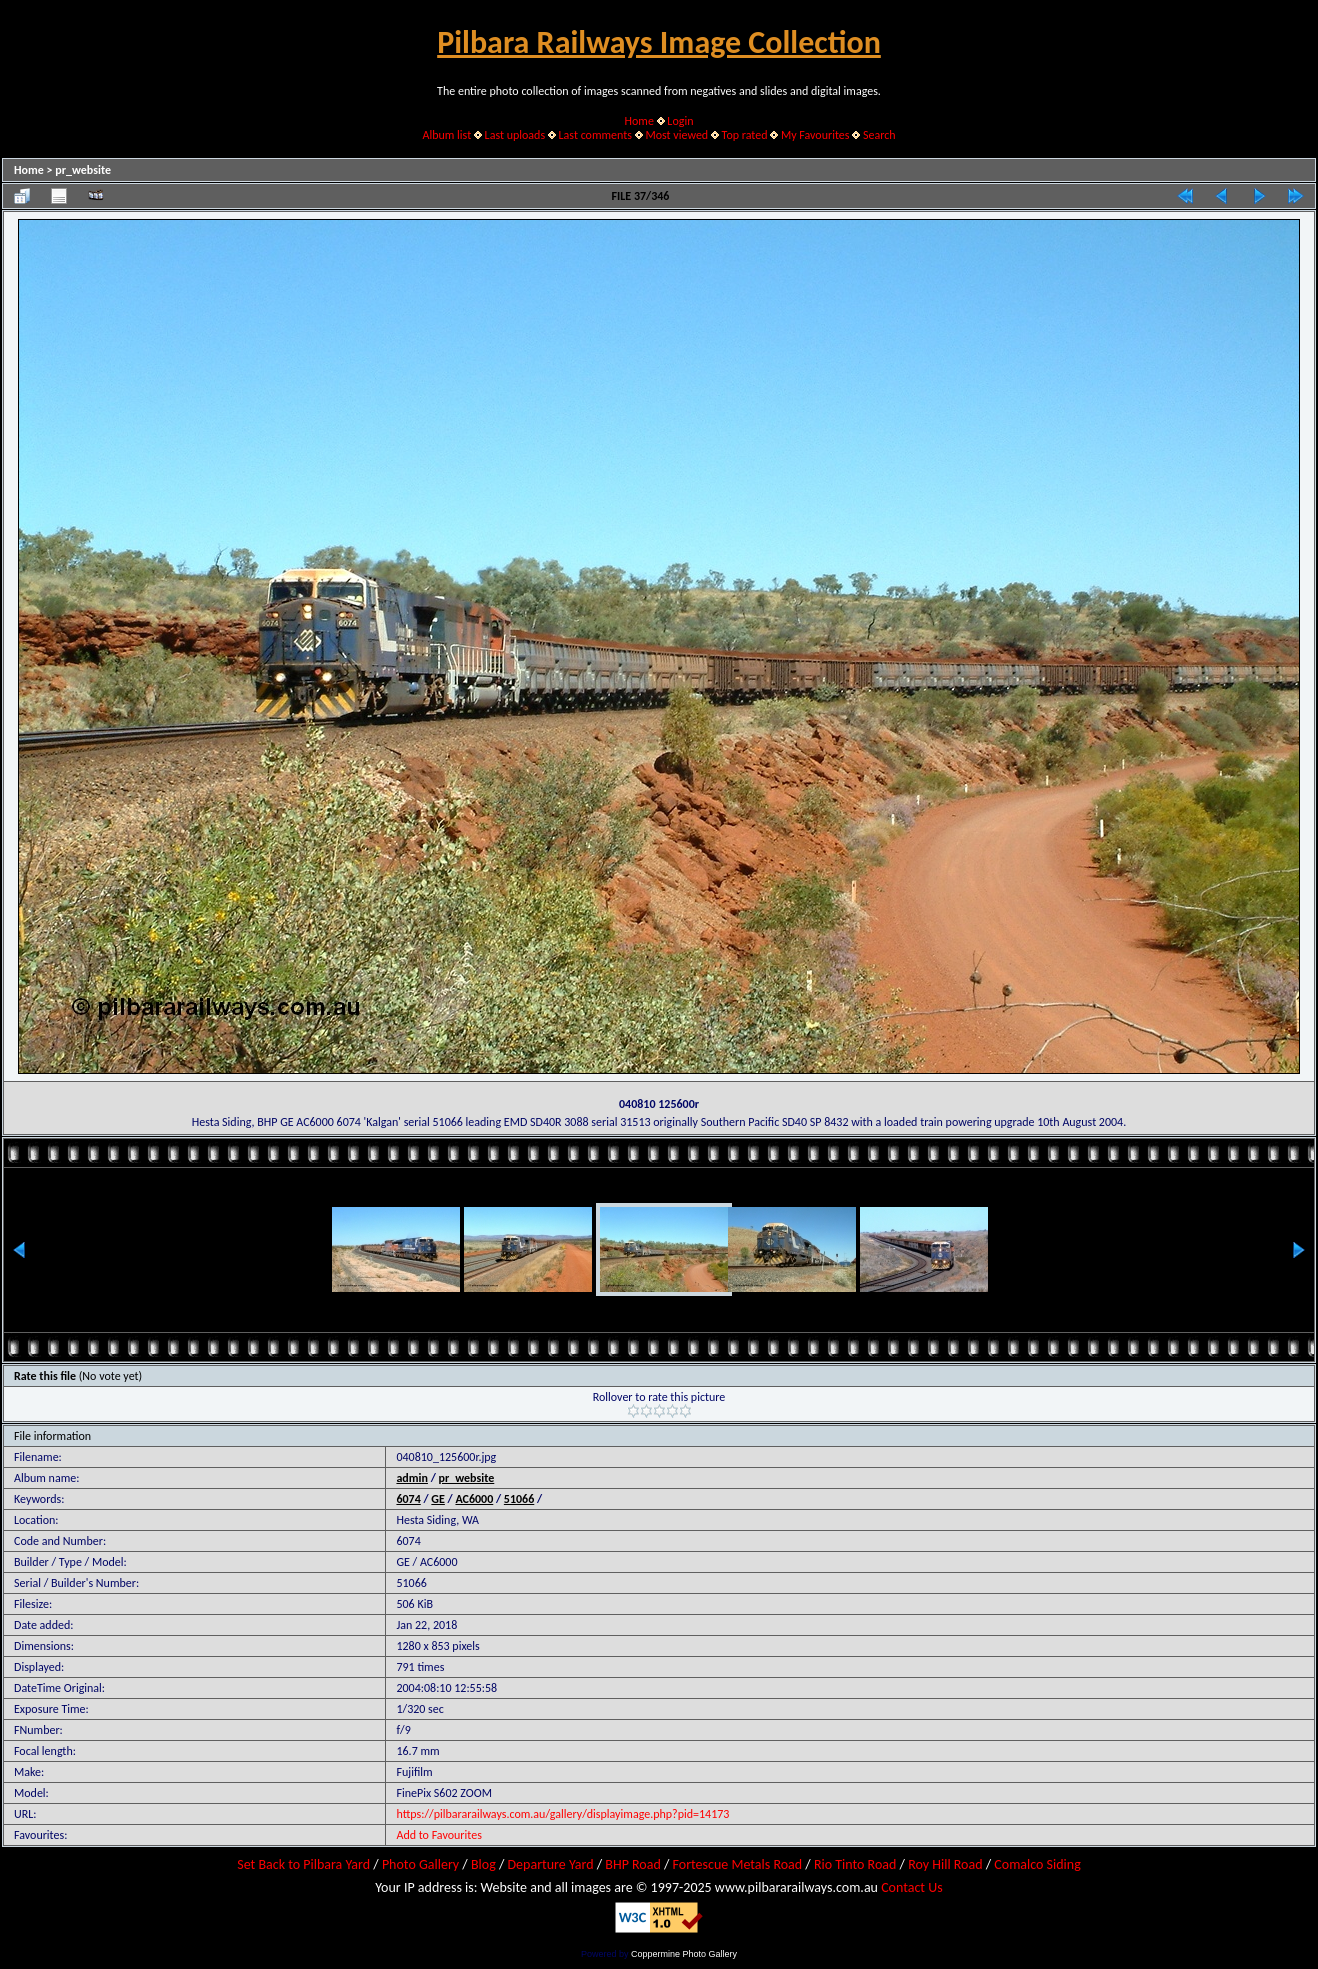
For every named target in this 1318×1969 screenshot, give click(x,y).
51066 (519, 1499)
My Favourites (815, 135)
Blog (483, 1864)
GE (438, 1499)
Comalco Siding (1037, 1864)
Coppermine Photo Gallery (684, 1954)
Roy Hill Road (945, 1864)
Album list (446, 135)
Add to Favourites (438, 1835)
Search (879, 135)
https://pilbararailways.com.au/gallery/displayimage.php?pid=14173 (562, 1814)
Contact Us (912, 1887)
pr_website (83, 170)
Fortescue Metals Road (738, 1864)
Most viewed (676, 135)
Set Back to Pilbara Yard (303, 1864)
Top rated (745, 135)
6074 (408, 1499)
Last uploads (515, 135)
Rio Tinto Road (855, 1864)
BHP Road (633, 1864)
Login (680, 121)
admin (412, 1478)
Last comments (595, 135)
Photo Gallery (420, 1864)
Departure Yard (550, 1864)
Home (639, 121)
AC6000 (474, 1499)
